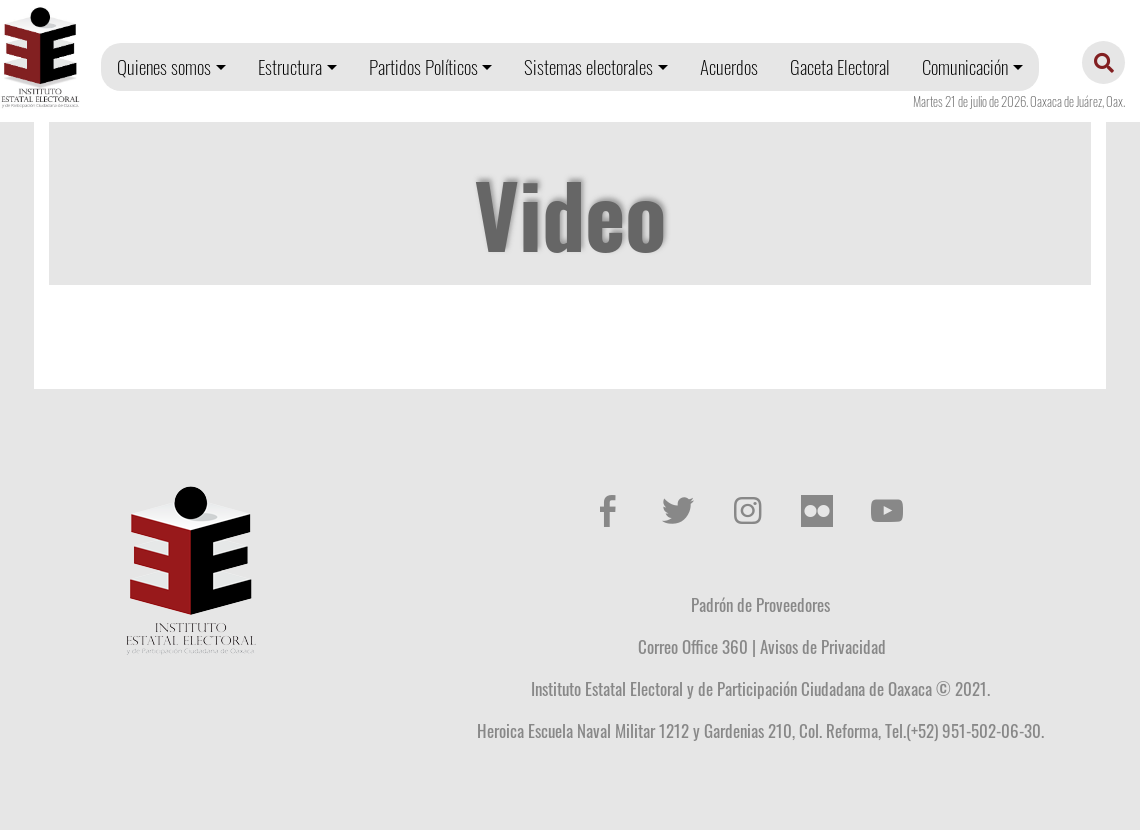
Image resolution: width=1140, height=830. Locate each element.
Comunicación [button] (965, 66)
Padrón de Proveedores (760, 604)
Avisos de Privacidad (823, 646)
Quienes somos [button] (164, 66)
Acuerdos (729, 66)
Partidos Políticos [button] (423, 66)
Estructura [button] (290, 66)
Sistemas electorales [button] (588, 66)
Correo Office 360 (693, 646)
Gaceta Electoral (840, 66)
